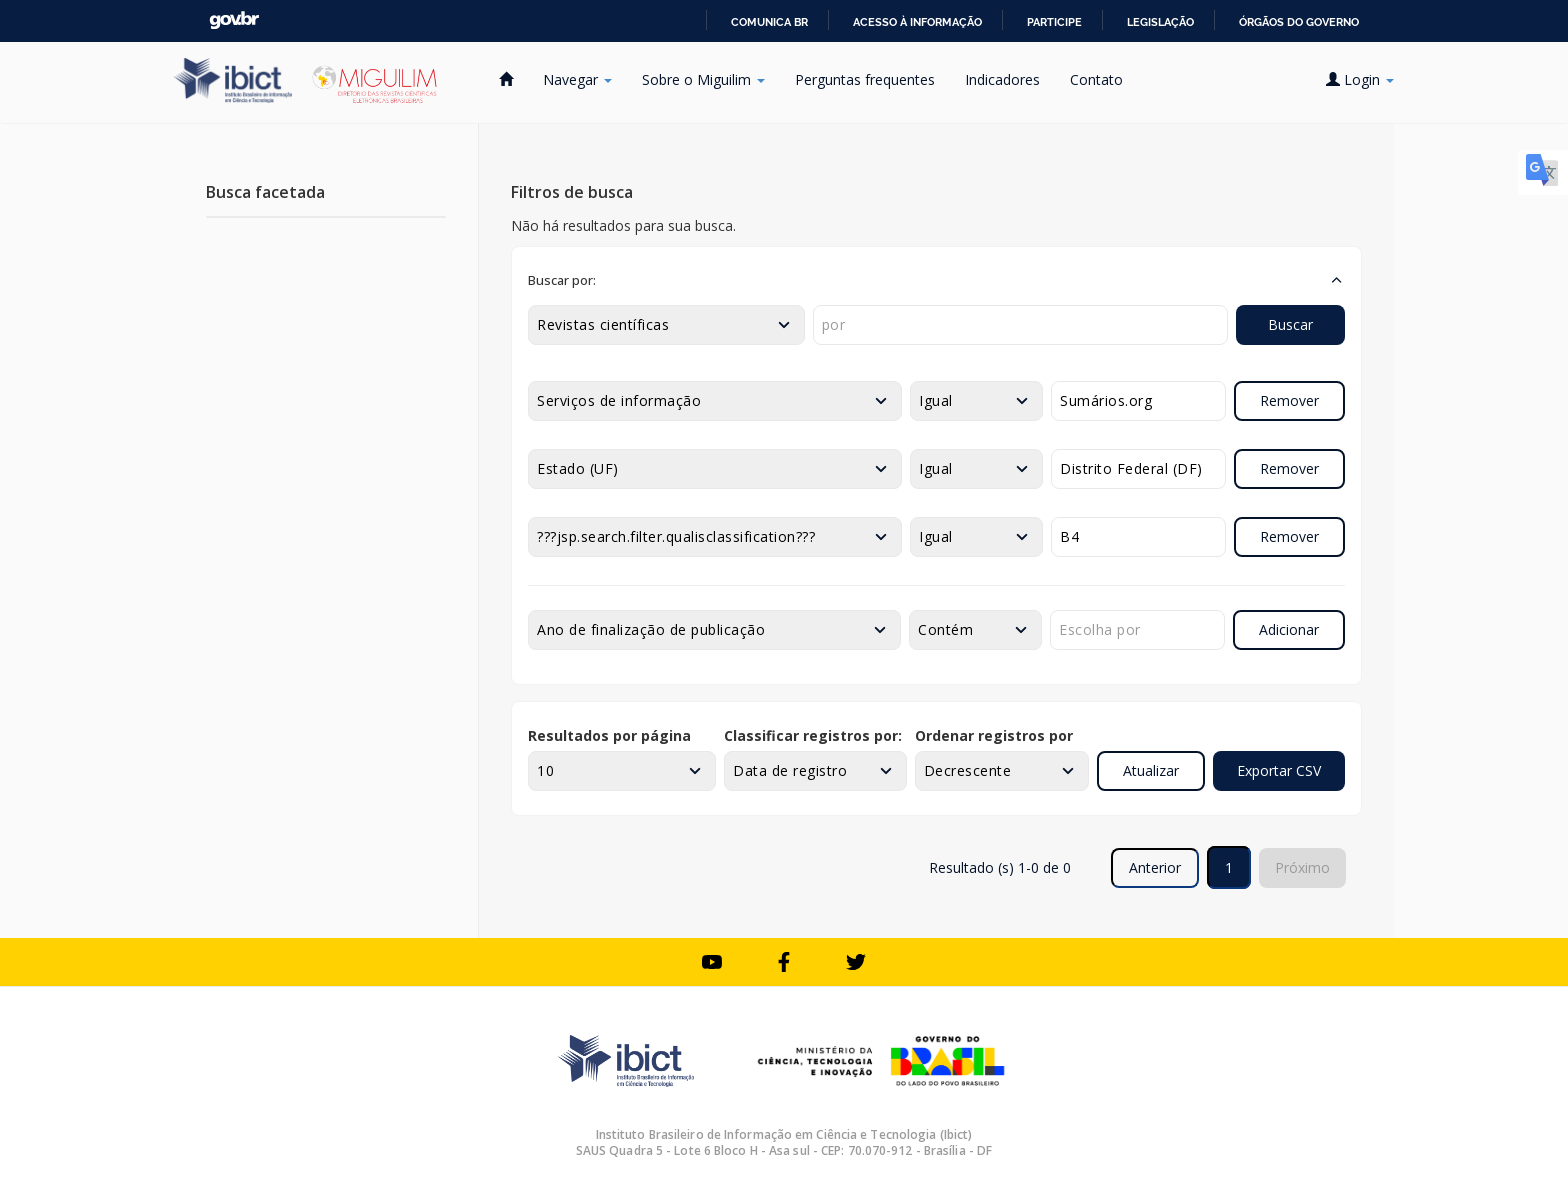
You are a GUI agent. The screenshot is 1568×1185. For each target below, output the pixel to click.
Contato (1096, 79)
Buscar (1290, 324)
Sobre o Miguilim (703, 79)
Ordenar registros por (994, 735)
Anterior (1155, 867)
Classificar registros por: (813, 735)
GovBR (234, 20)
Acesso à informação (917, 22)
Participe (1054, 22)
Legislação (1160, 22)
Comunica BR (769, 22)
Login (1360, 79)
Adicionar (1289, 629)
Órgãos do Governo (1299, 22)
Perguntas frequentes (865, 79)
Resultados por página (609, 735)
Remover (1289, 400)
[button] (936, 280)
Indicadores (1002, 79)
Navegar (577, 79)
